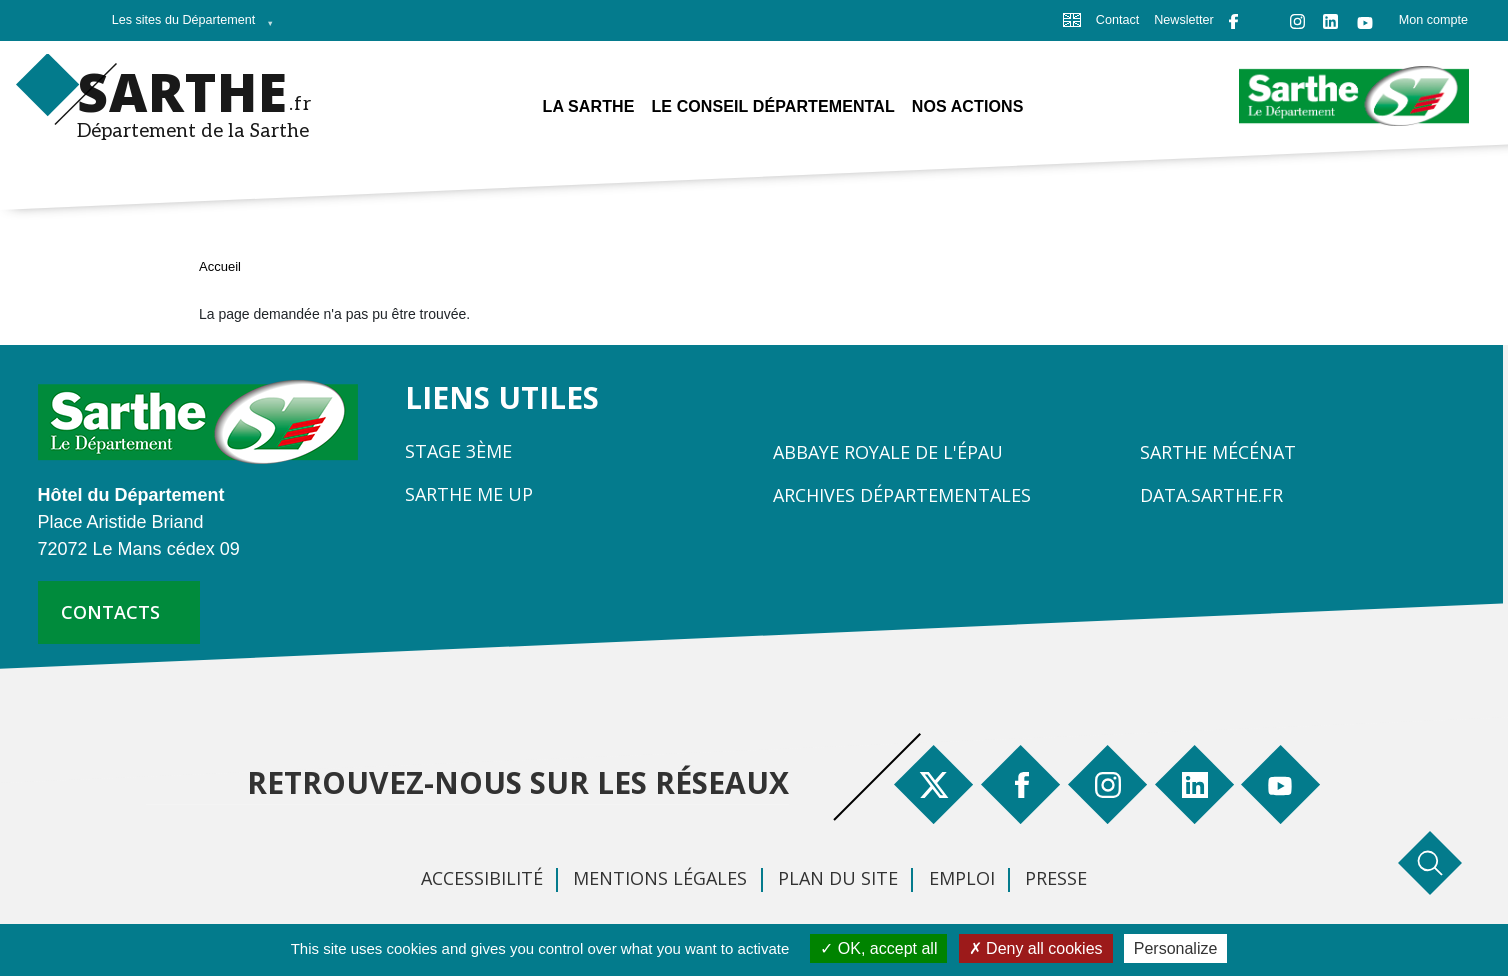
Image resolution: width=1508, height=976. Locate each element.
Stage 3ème (458, 451)
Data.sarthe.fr (1211, 495)
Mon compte (1433, 20)
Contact (1117, 20)
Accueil (220, 266)
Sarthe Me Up (469, 494)
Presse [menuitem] (1056, 878)
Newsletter (1184, 20)
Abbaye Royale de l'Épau (888, 452)
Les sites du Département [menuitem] (187, 26)
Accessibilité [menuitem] (482, 878)
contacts (110, 612)
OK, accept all (878, 948)
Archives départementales (902, 495)
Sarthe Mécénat (1218, 452)
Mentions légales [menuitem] (660, 878)
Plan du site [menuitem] (838, 878)
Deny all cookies (1036, 948)
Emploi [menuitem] (962, 878)
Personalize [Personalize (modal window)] (1176, 948)
